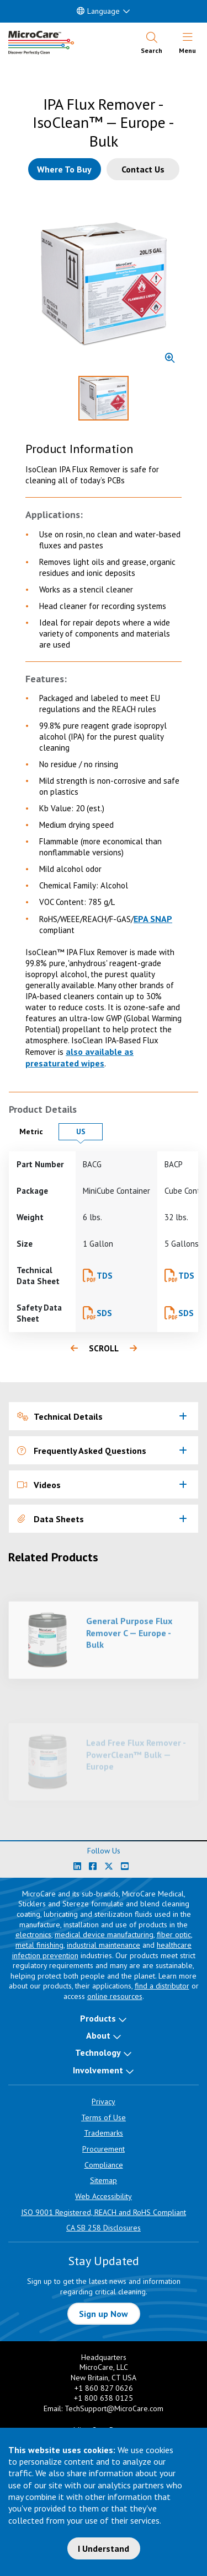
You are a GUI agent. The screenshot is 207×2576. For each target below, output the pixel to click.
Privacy (103, 2101)
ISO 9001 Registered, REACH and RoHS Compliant (103, 2212)
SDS (104, 1313)
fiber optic (174, 1934)
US (89, 1131)
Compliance (103, 2165)
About (98, 2035)
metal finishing (39, 1945)
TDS (105, 1275)
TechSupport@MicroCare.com (114, 2408)
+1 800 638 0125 (103, 2398)
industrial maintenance (103, 1945)
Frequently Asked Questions (81, 1450)
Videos (39, 1484)
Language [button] (98, 11)
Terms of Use (103, 2117)
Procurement (103, 2149)
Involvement (98, 2070)
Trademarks (103, 2133)
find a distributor (162, 1986)
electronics (33, 1934)
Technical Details (60, 1416)
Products (98, 2018)
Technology (98, 2052)
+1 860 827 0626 (104, 2388)
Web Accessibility (103, 2196)
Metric (36, 1131)
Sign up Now (103, 2313)
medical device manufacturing (104, 1934)
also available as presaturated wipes (79, 1057)
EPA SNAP (153, 918)
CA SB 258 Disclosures (103, 2228)
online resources (114, 1996)
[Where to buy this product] (64, 169)
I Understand (103, 2548)
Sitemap (103, 2180)
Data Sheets (50, 1518)
